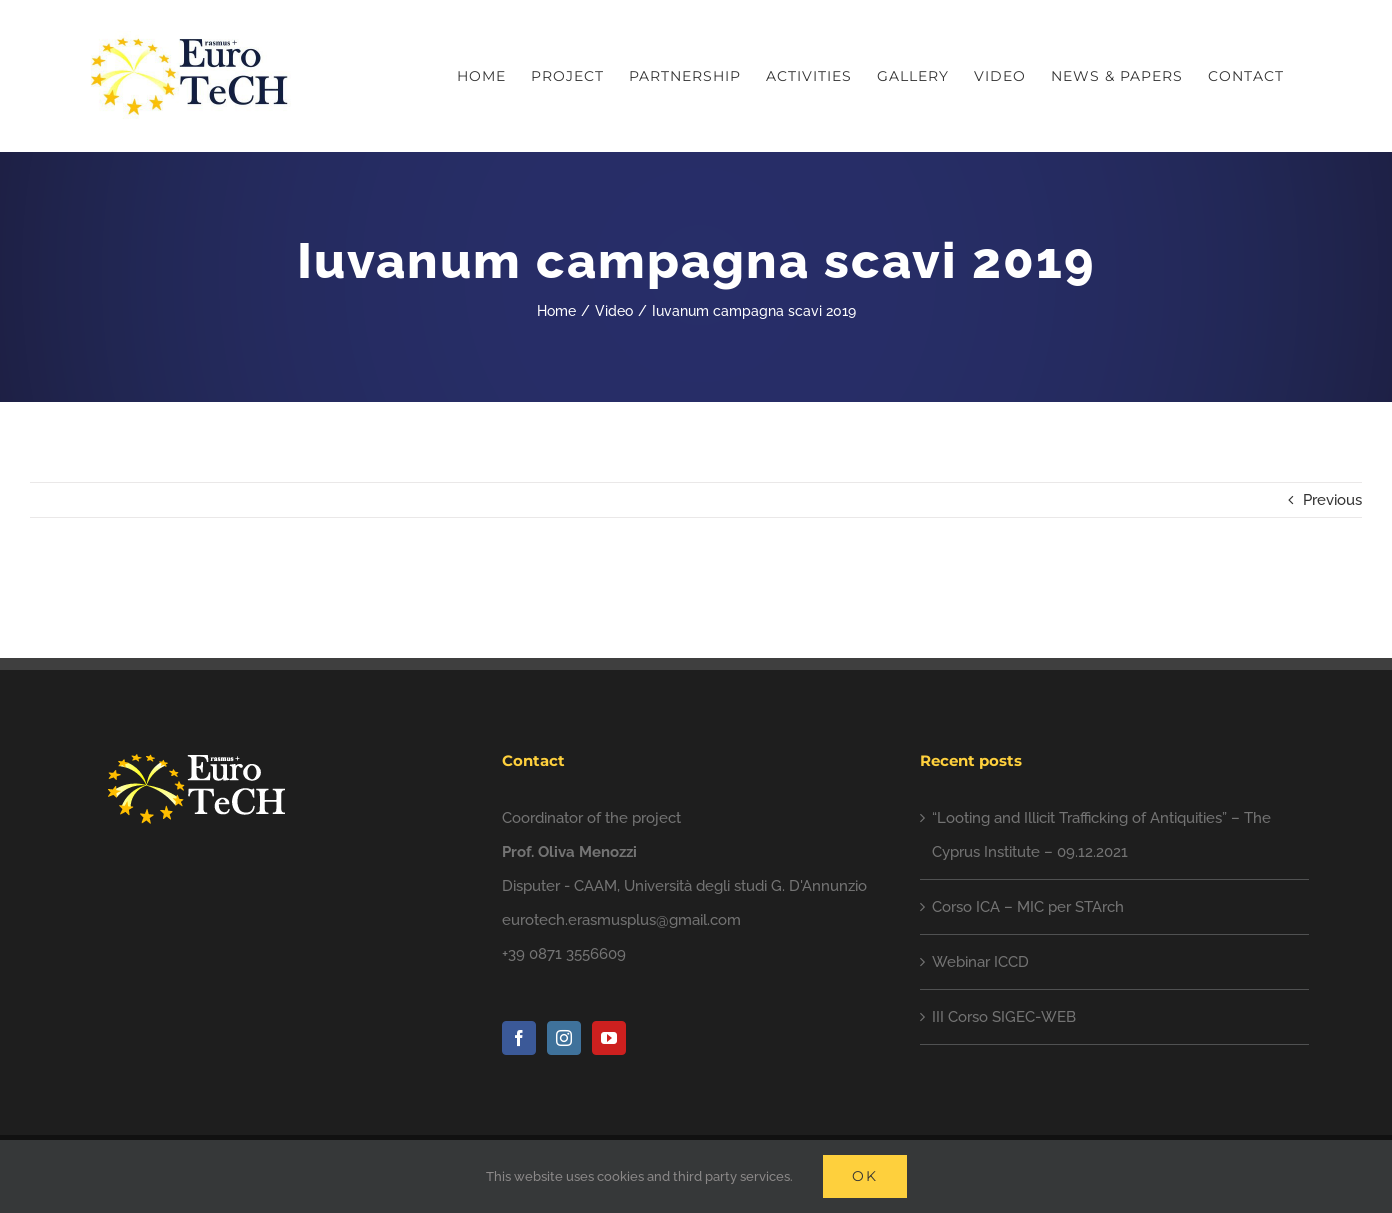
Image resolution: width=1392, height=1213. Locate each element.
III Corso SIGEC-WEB (1004, 1017)
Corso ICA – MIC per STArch (1028, 907)
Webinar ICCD (980, 962)
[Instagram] (564, 1038)
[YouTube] (609, 1038)
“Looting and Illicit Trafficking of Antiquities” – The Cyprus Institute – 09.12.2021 (1101, 835)
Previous (1332, 500)
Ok (865, 1176)
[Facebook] (519, 1038)
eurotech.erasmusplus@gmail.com (621, 920)
